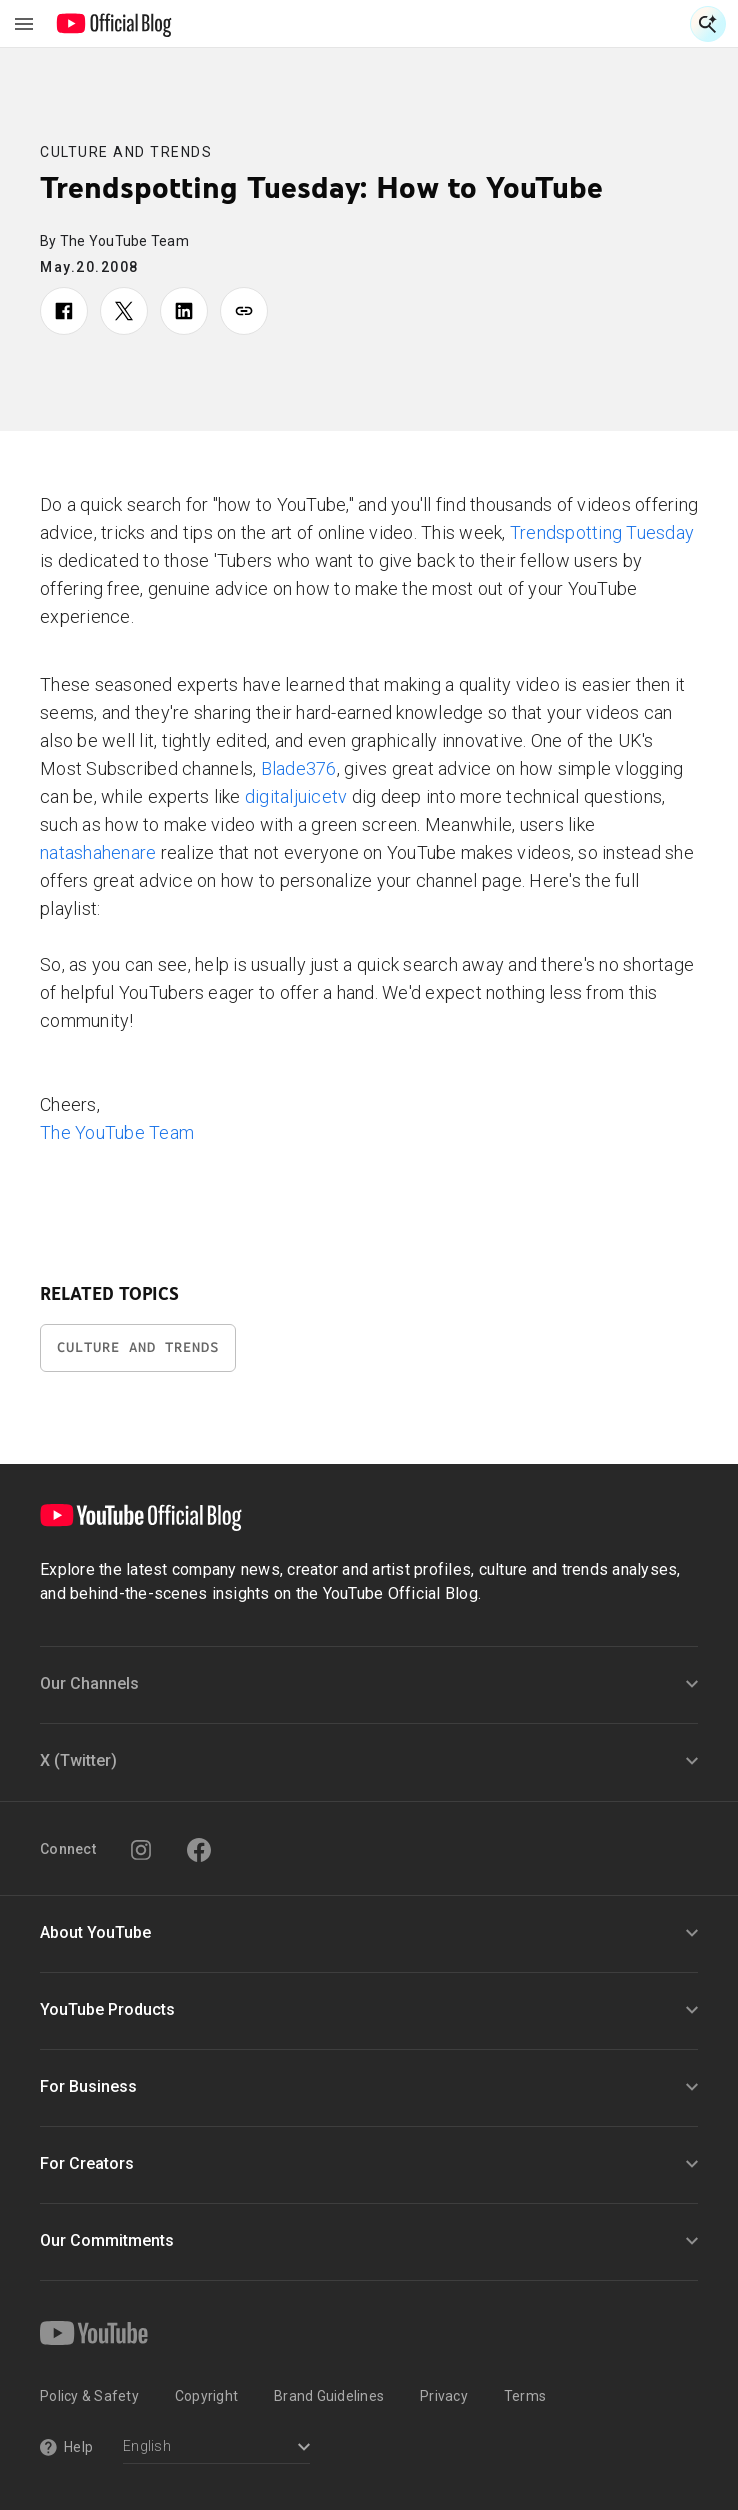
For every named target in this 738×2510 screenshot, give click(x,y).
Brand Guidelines (329, 2396)
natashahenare (98, 852)
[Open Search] (708, 24)
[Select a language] (216, 2448)
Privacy (444, 2396)
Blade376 (299, 768)
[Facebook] (199, 1850)
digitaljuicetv (296, 796)
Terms (525, 2396)
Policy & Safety (89, 2396)
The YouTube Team (117, 1132)
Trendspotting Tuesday (602, 532)
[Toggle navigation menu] (24, 24)
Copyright (206, 2396)
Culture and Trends (126, 152)
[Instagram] (141, 1850)
